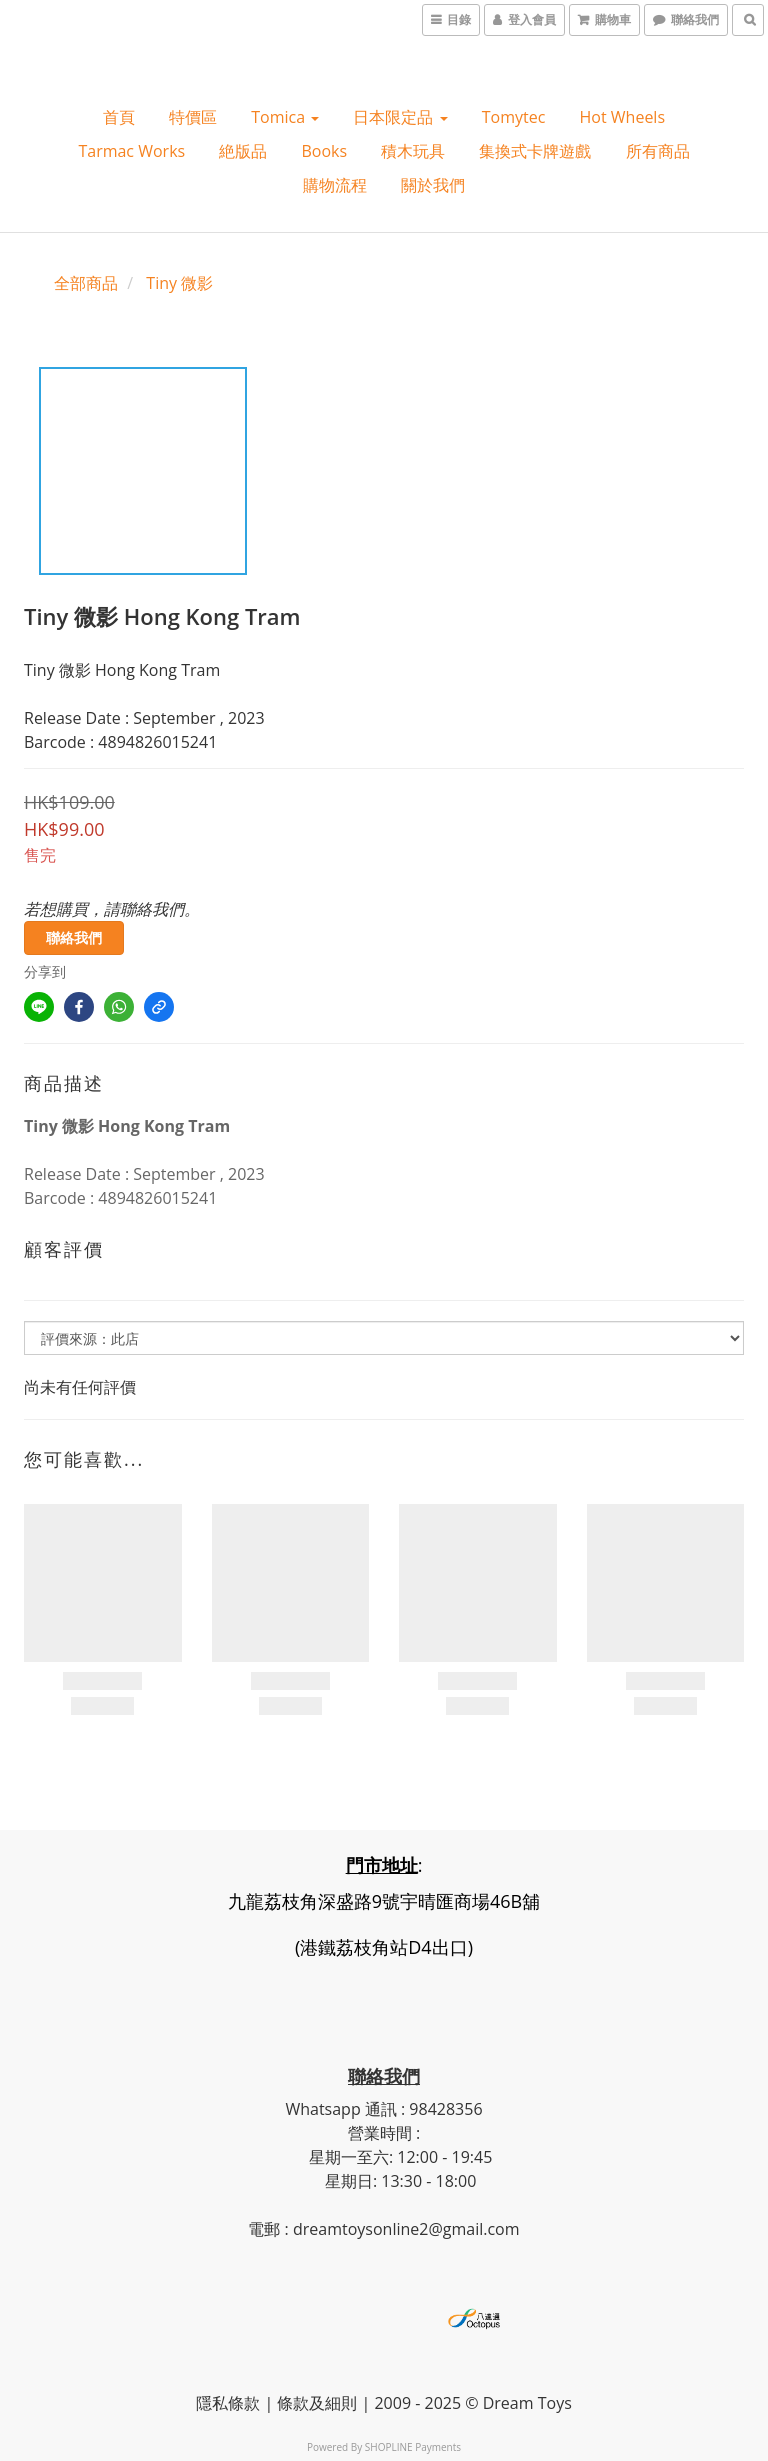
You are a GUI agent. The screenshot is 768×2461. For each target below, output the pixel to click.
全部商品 (86, 283)
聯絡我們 (74, 937)
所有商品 (658, 151)
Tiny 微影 (179, 283)
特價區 (193, 117)
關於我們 (433, 185)
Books (324, 151)
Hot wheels (623, 117)
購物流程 (335, 185)
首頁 (119, 117)
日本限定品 (400, 117)
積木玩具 (413, 151)
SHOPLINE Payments (413, 2447)
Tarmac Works (131, 151)
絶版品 (243, 151)
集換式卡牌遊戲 (535, 151)
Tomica (285, 117)
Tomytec (514, 117)
